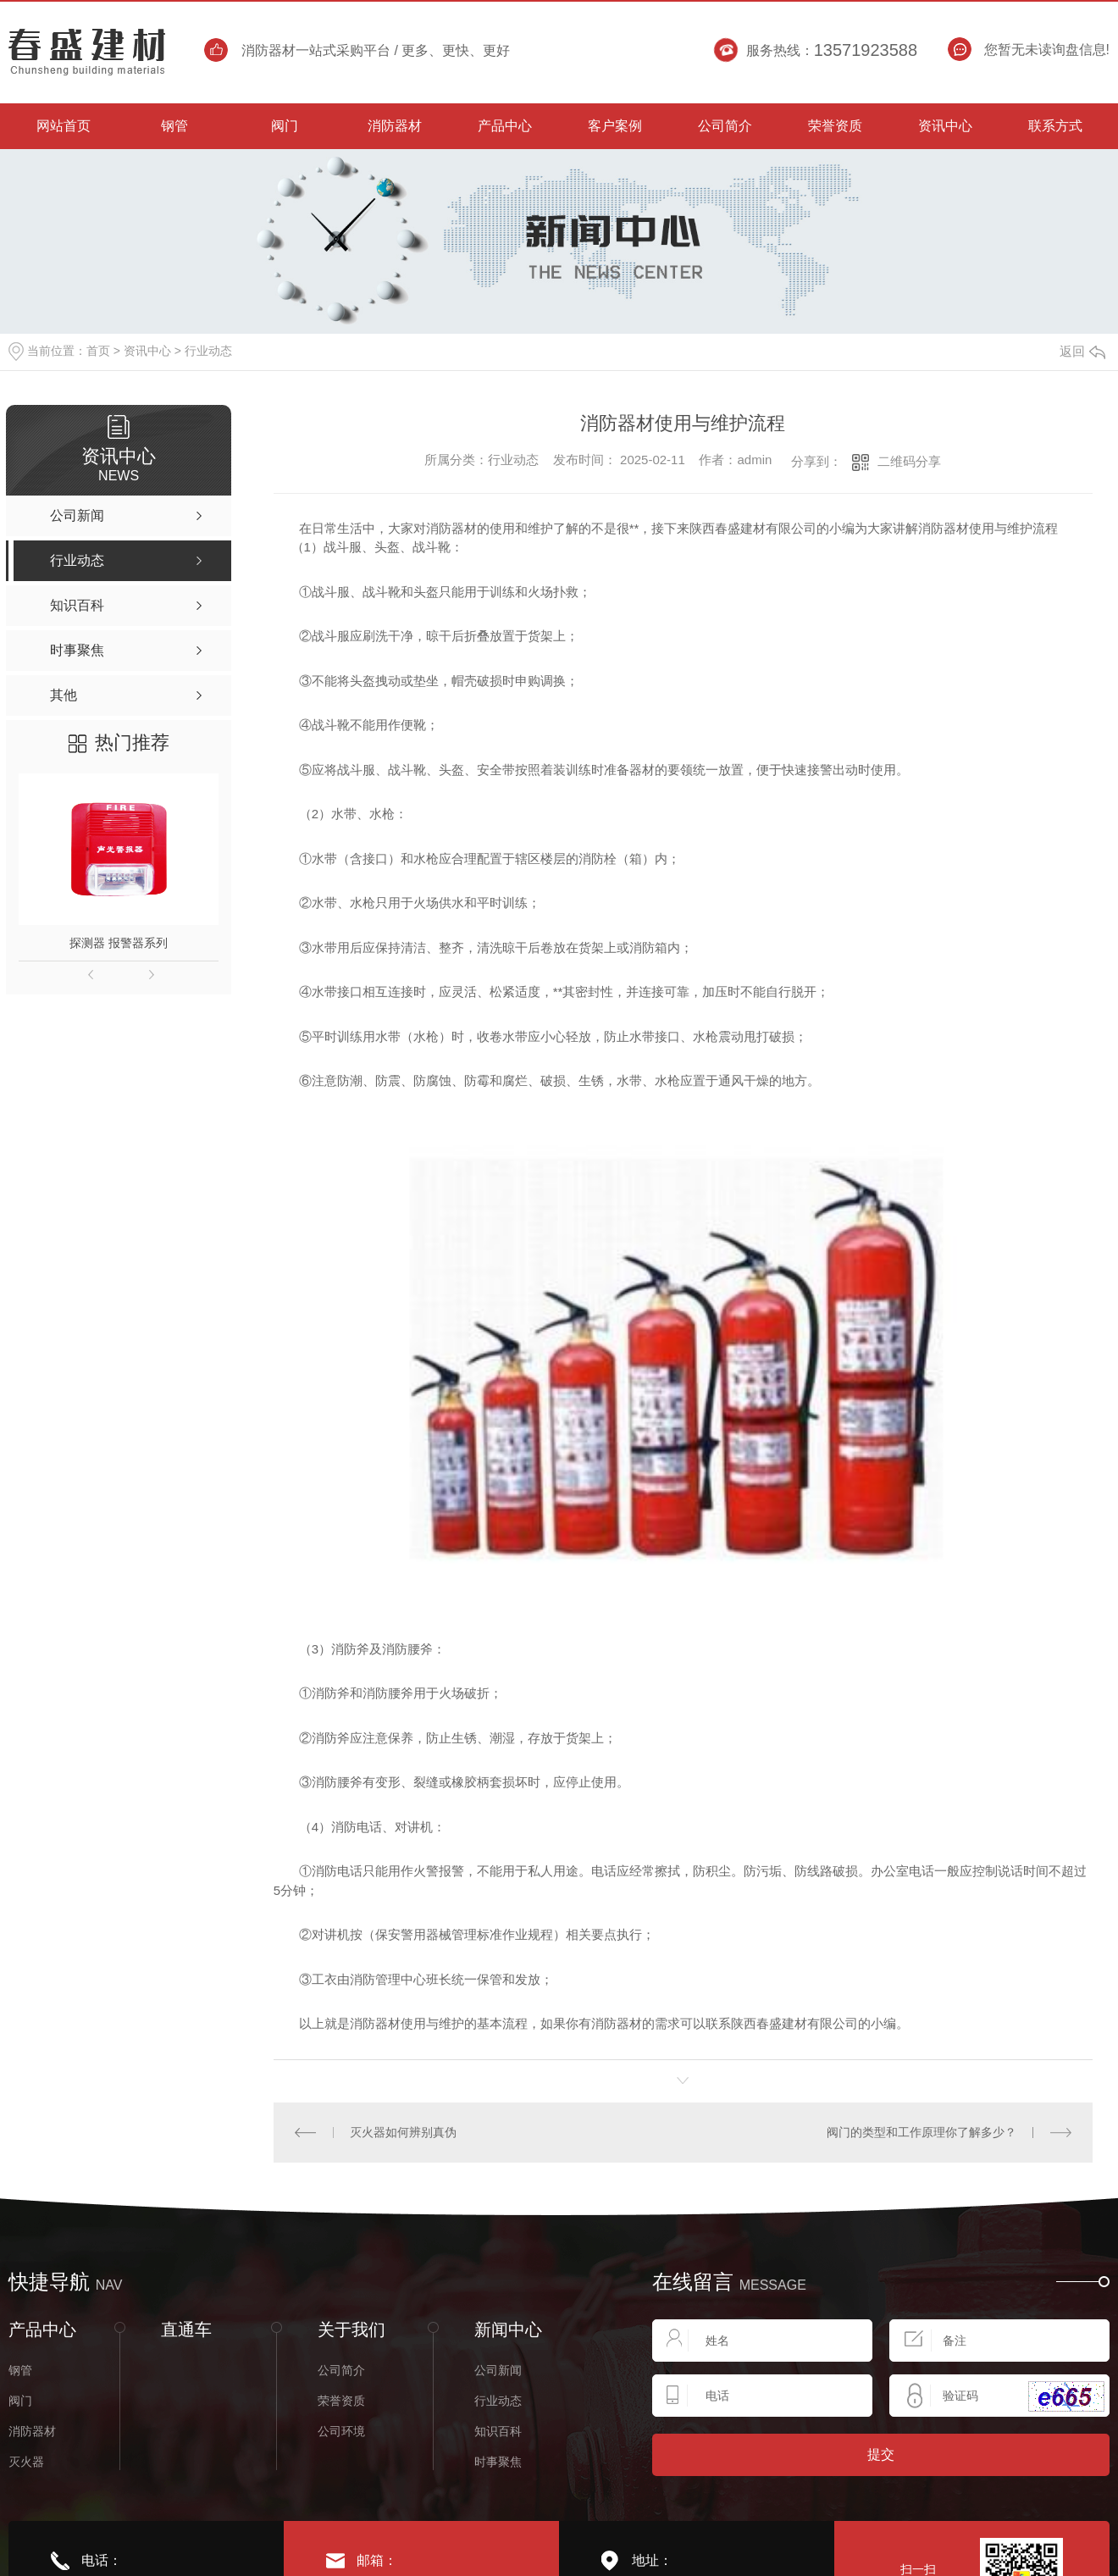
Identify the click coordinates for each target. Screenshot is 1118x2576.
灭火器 (26, 2461)
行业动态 (208, 350)
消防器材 (32, 2431)
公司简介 (341, 2370)
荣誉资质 (341, 2400)
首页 (98, 350)
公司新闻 (498, 2370)
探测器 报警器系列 (118, 943)
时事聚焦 (498, 2461)
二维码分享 (909, 461)
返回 (1082, 351)
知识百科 (498, 2431)
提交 (880, 2454)
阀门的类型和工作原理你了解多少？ (921, 2132)
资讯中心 (147, 350)
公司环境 (341, 2431)
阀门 (20, 2400)
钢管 (20, 2370)
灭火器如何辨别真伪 (403, 2132)
